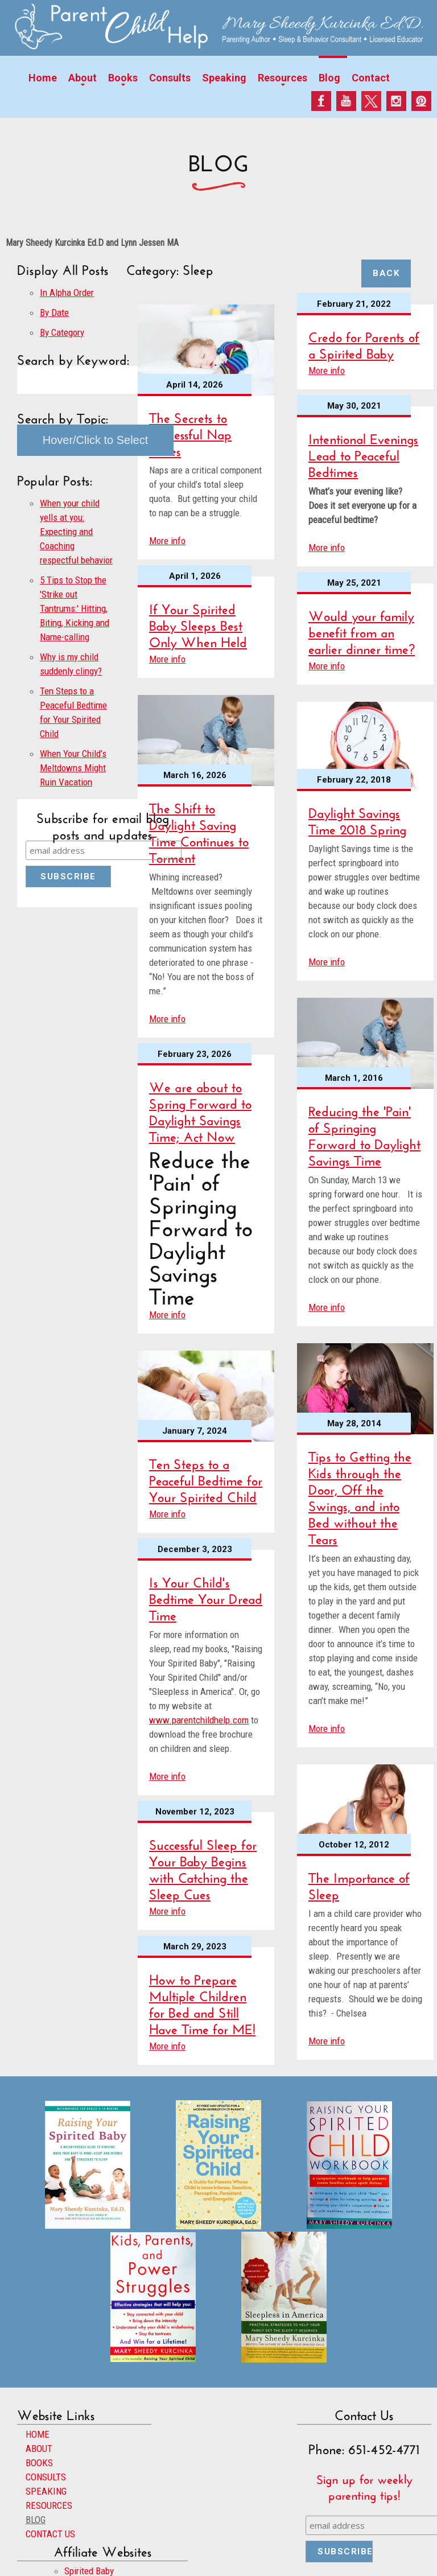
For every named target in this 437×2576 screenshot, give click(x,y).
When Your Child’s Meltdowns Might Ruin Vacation (73, 768)
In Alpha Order (67, 292)
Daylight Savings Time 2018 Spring (357, 819)
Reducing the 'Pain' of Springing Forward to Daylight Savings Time (364, 1133)
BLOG (36, 2519)
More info (167, 540)
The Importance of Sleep (359, 1884)
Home (42, 78)
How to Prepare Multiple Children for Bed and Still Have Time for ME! (202, 2002)
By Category (62, 332)
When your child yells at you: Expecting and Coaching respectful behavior (76, 531)
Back (386, 273)
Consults (170, 78)
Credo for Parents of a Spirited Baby (363, 343)
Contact (371, 78)
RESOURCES (49, 2505)
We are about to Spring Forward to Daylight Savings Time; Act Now (200, 1110)
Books (123, 78)
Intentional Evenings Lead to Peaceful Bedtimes (363, 453)
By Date (54, 312)
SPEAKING (46, 2491)
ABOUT (39, 2448)
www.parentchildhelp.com (199, 1720)
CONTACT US (50, 2534)
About (82, 78)
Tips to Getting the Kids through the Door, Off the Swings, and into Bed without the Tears (359, 1496)
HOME (38, 2434)
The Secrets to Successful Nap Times (190, 432)
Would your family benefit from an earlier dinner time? (361, 630)
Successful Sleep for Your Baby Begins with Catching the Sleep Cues (203, 1867)
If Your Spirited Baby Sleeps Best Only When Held (198, 623)
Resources (282, 78)
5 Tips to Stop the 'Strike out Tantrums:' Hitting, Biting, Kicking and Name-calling (74, 608)
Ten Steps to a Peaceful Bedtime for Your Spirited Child (205, 1478)
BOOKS (39, 2462)
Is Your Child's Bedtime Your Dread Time (205, 1597)
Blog (329, 78)
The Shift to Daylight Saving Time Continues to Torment (199, 831)
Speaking (224, 78)
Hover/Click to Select (96, 440)
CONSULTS (46, 2477)
